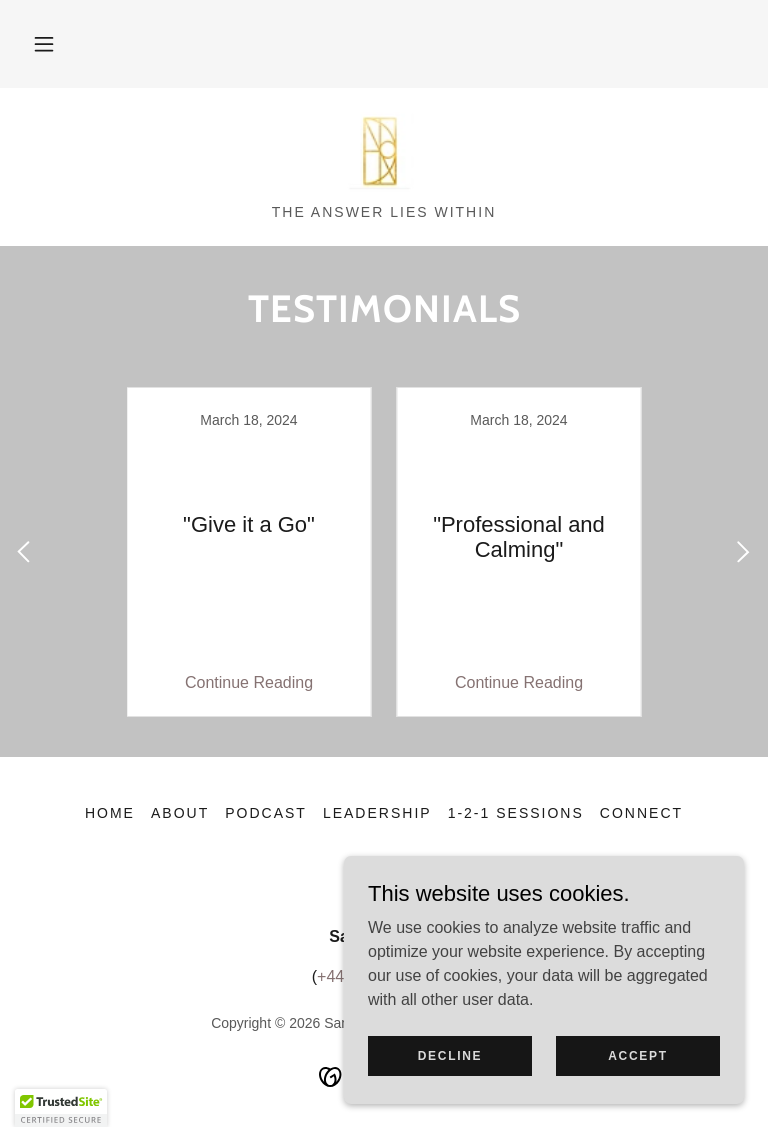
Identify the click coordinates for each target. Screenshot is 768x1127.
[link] (384, 152)
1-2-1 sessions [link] (516, 813)
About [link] (180, 813)
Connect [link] (641, 813)
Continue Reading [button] (249, 682)
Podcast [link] (266, 813)
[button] (44, 44)
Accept (638, 1055)
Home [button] (110, 813)
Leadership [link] (377, 813)
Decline (450, 1055)
